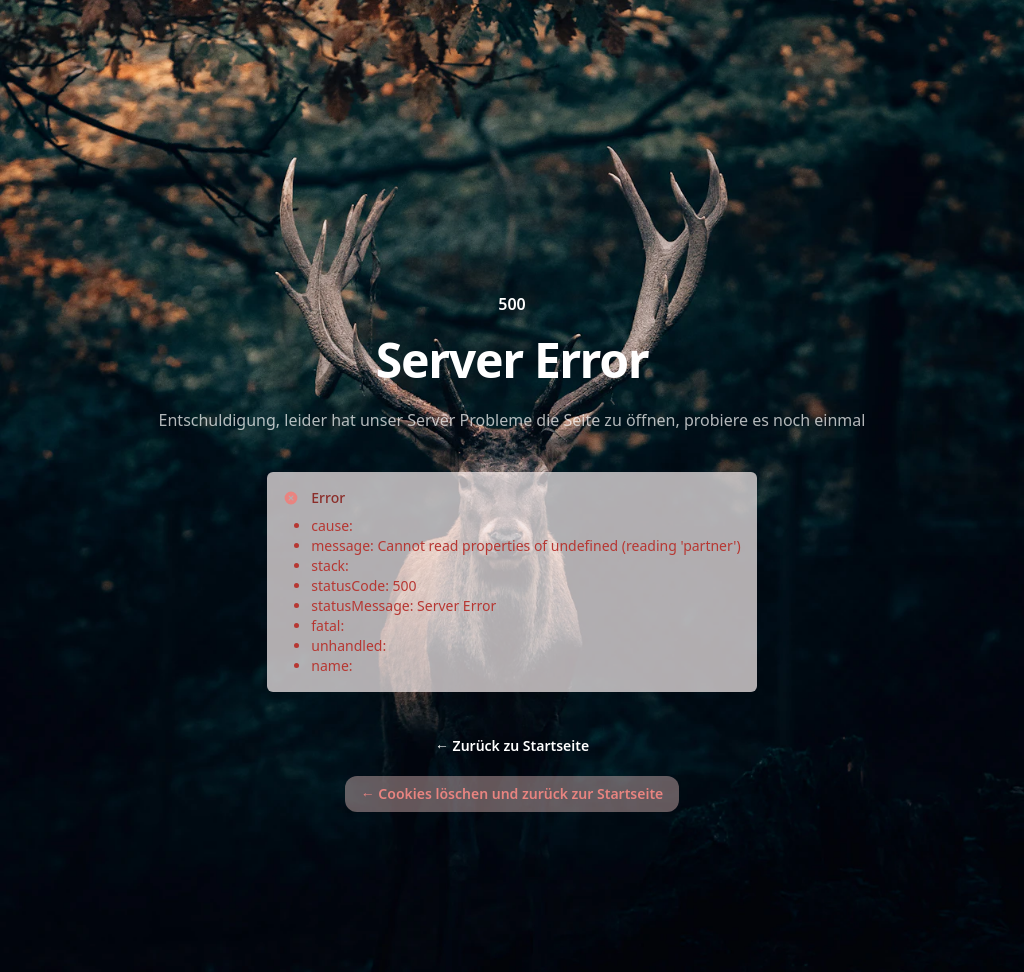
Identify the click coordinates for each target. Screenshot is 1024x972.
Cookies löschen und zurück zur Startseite (512, 793)
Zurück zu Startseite (512, 745)
